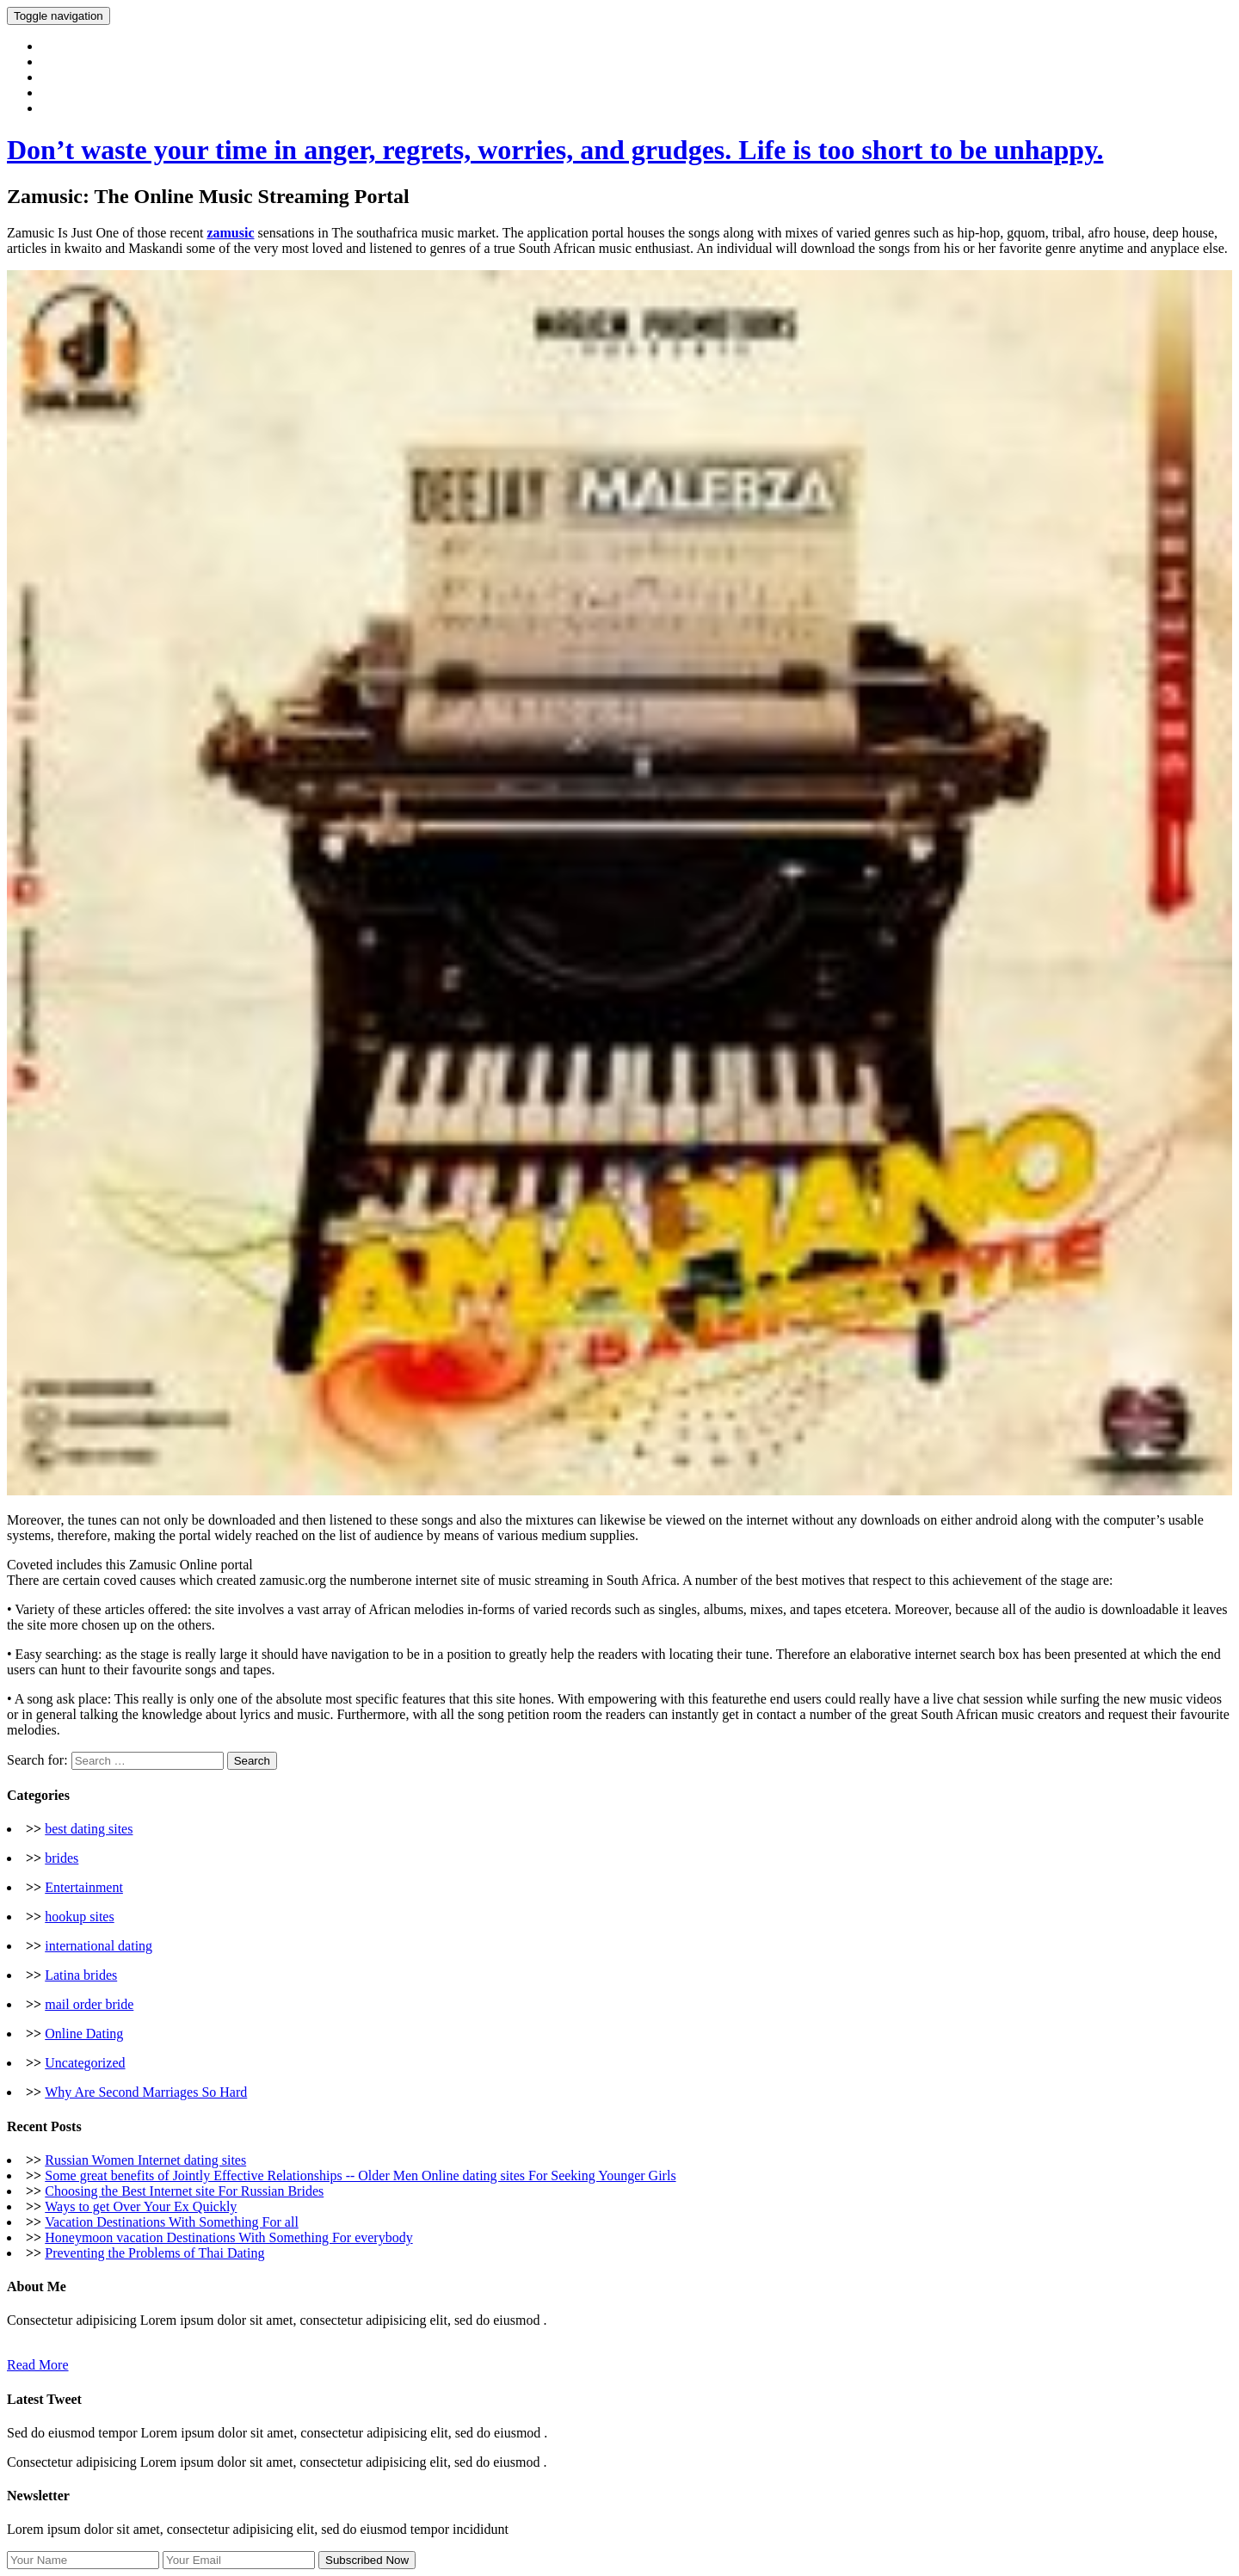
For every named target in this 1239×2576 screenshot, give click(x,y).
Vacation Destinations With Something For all (172, 2222)
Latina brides (81, 1975)
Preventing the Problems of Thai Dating (154, 2253)
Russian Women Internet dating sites (145, 2160)
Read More (38, 2364)
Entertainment (84, 1887)
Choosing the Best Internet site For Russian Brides (184, 2191)
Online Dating (84, 2033)
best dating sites (89, 1828)
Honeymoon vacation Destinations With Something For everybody (228, 2237)
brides (61, 1858)
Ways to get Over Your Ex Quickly (141, 2206)
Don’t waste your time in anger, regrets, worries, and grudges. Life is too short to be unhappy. (555, 149)
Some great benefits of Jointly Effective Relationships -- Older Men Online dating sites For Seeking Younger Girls (360, 2175)
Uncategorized (85, 2062)
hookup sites (79, 1916)
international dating (98, 1945)
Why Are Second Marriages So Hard (146, 2092)
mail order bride (89, 2004)
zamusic (230, 232)
